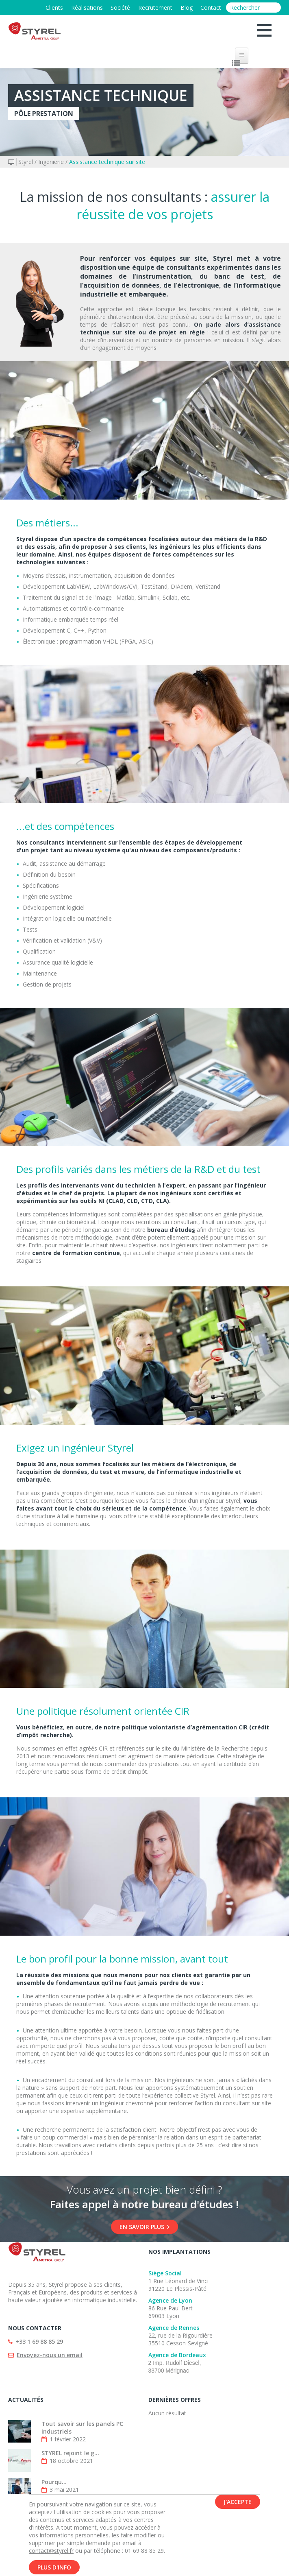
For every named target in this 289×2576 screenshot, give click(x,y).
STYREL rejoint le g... (70, 2453)
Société (120, 7)
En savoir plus (144, 2227)
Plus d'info (54, 2567)
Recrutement (155, 7)
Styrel (25, 162)
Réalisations (86, 7)
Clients (53, 7)
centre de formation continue (76, 1253)
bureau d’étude (169, 1229)
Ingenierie (51, 162)
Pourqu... (54, 2482)
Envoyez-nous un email (50, 2355)
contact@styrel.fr (51, 2550)
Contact (210, 7)
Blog (186, 7)
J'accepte (238, 2502)
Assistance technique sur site (107, 162)
